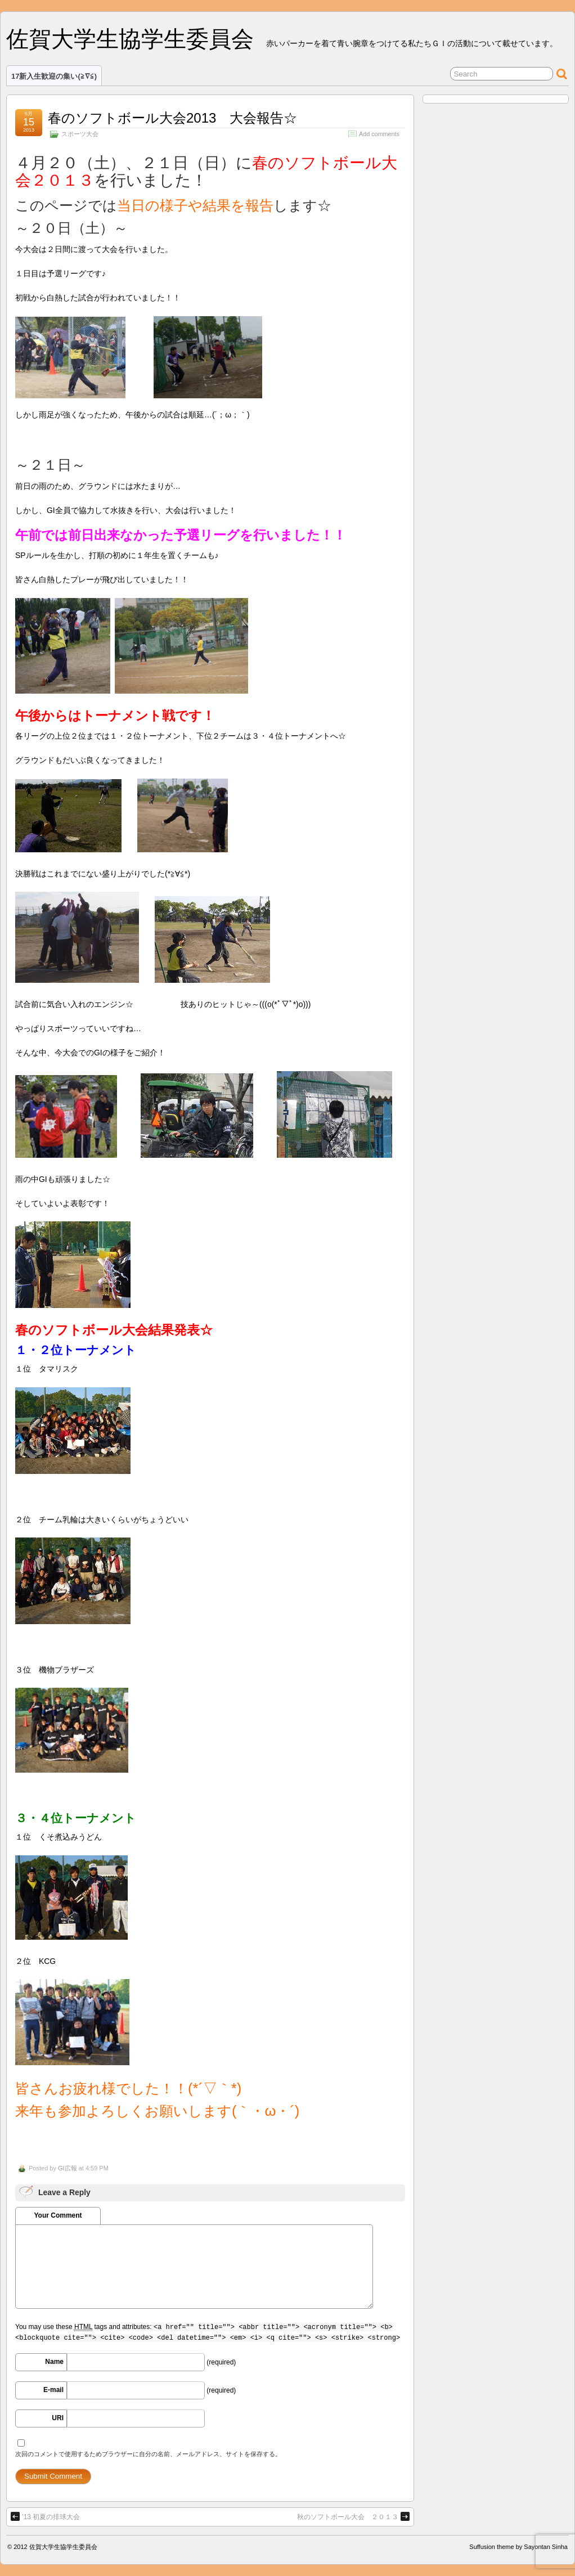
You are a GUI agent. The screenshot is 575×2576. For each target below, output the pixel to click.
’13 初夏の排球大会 (45, 2516)
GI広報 (67, 2168)
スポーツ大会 (79, 134)
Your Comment (58, 2215)
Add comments (379, 134)
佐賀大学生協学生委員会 (130, 38)
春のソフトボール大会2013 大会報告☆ (172, 117)
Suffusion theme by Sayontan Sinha (518, 2546)
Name (54, 2362)
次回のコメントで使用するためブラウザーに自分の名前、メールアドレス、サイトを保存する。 (148, 2454)
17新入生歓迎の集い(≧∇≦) (54, 76)
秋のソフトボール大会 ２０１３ (353, 2516)
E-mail (53, 2390)
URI (58, 2418)
